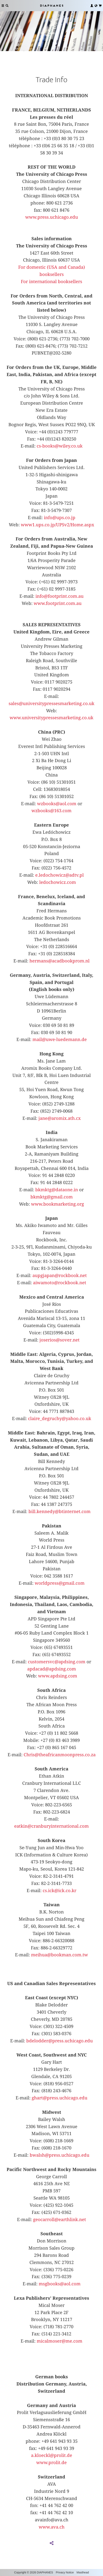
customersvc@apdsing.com (56, 1661)
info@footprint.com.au (59, 596)
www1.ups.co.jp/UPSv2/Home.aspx (57, 524)
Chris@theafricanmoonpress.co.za (60, 1754)
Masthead (83, 2572)
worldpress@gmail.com (60, 1583)
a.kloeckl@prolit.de (51, 2455)
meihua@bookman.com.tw (59, 1954)
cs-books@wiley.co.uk (60, 445)
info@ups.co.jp (59, 517)
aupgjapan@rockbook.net (59, 1275)
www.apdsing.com (57, 1675)
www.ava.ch (52, 2527)
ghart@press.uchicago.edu (59, 2097)
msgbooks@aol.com (60, 2283)
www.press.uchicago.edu (51, 217)
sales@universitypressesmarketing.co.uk (51, 703)
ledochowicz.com (57, 882)
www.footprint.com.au (58, 603)
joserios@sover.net (59, 1339)
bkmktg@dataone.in (56, 1189)
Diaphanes (51, 5)
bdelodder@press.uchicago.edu (59, 2040)
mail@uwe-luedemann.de (59, 1039)
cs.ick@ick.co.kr (59, 1890)
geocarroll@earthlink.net (59, 2219)
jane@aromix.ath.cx (59, 1118)
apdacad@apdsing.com (51, 1668)
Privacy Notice (65, 2572)
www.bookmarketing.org (57, 1204)
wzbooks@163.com (51, 810)
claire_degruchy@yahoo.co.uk (59, 1418)
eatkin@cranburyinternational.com (51, 1826)
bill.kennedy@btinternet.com (59, 1511)
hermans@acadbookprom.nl (59, 960)
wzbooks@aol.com (56, 803)
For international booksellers (51, 281)
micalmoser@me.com (59, 2341)
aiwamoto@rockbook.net (59, 1282)
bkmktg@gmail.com (51, 1196)
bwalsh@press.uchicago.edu (59, 2155)
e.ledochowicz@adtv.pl (59, 875)
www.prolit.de (51, 2462)
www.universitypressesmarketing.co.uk (51, 717)
